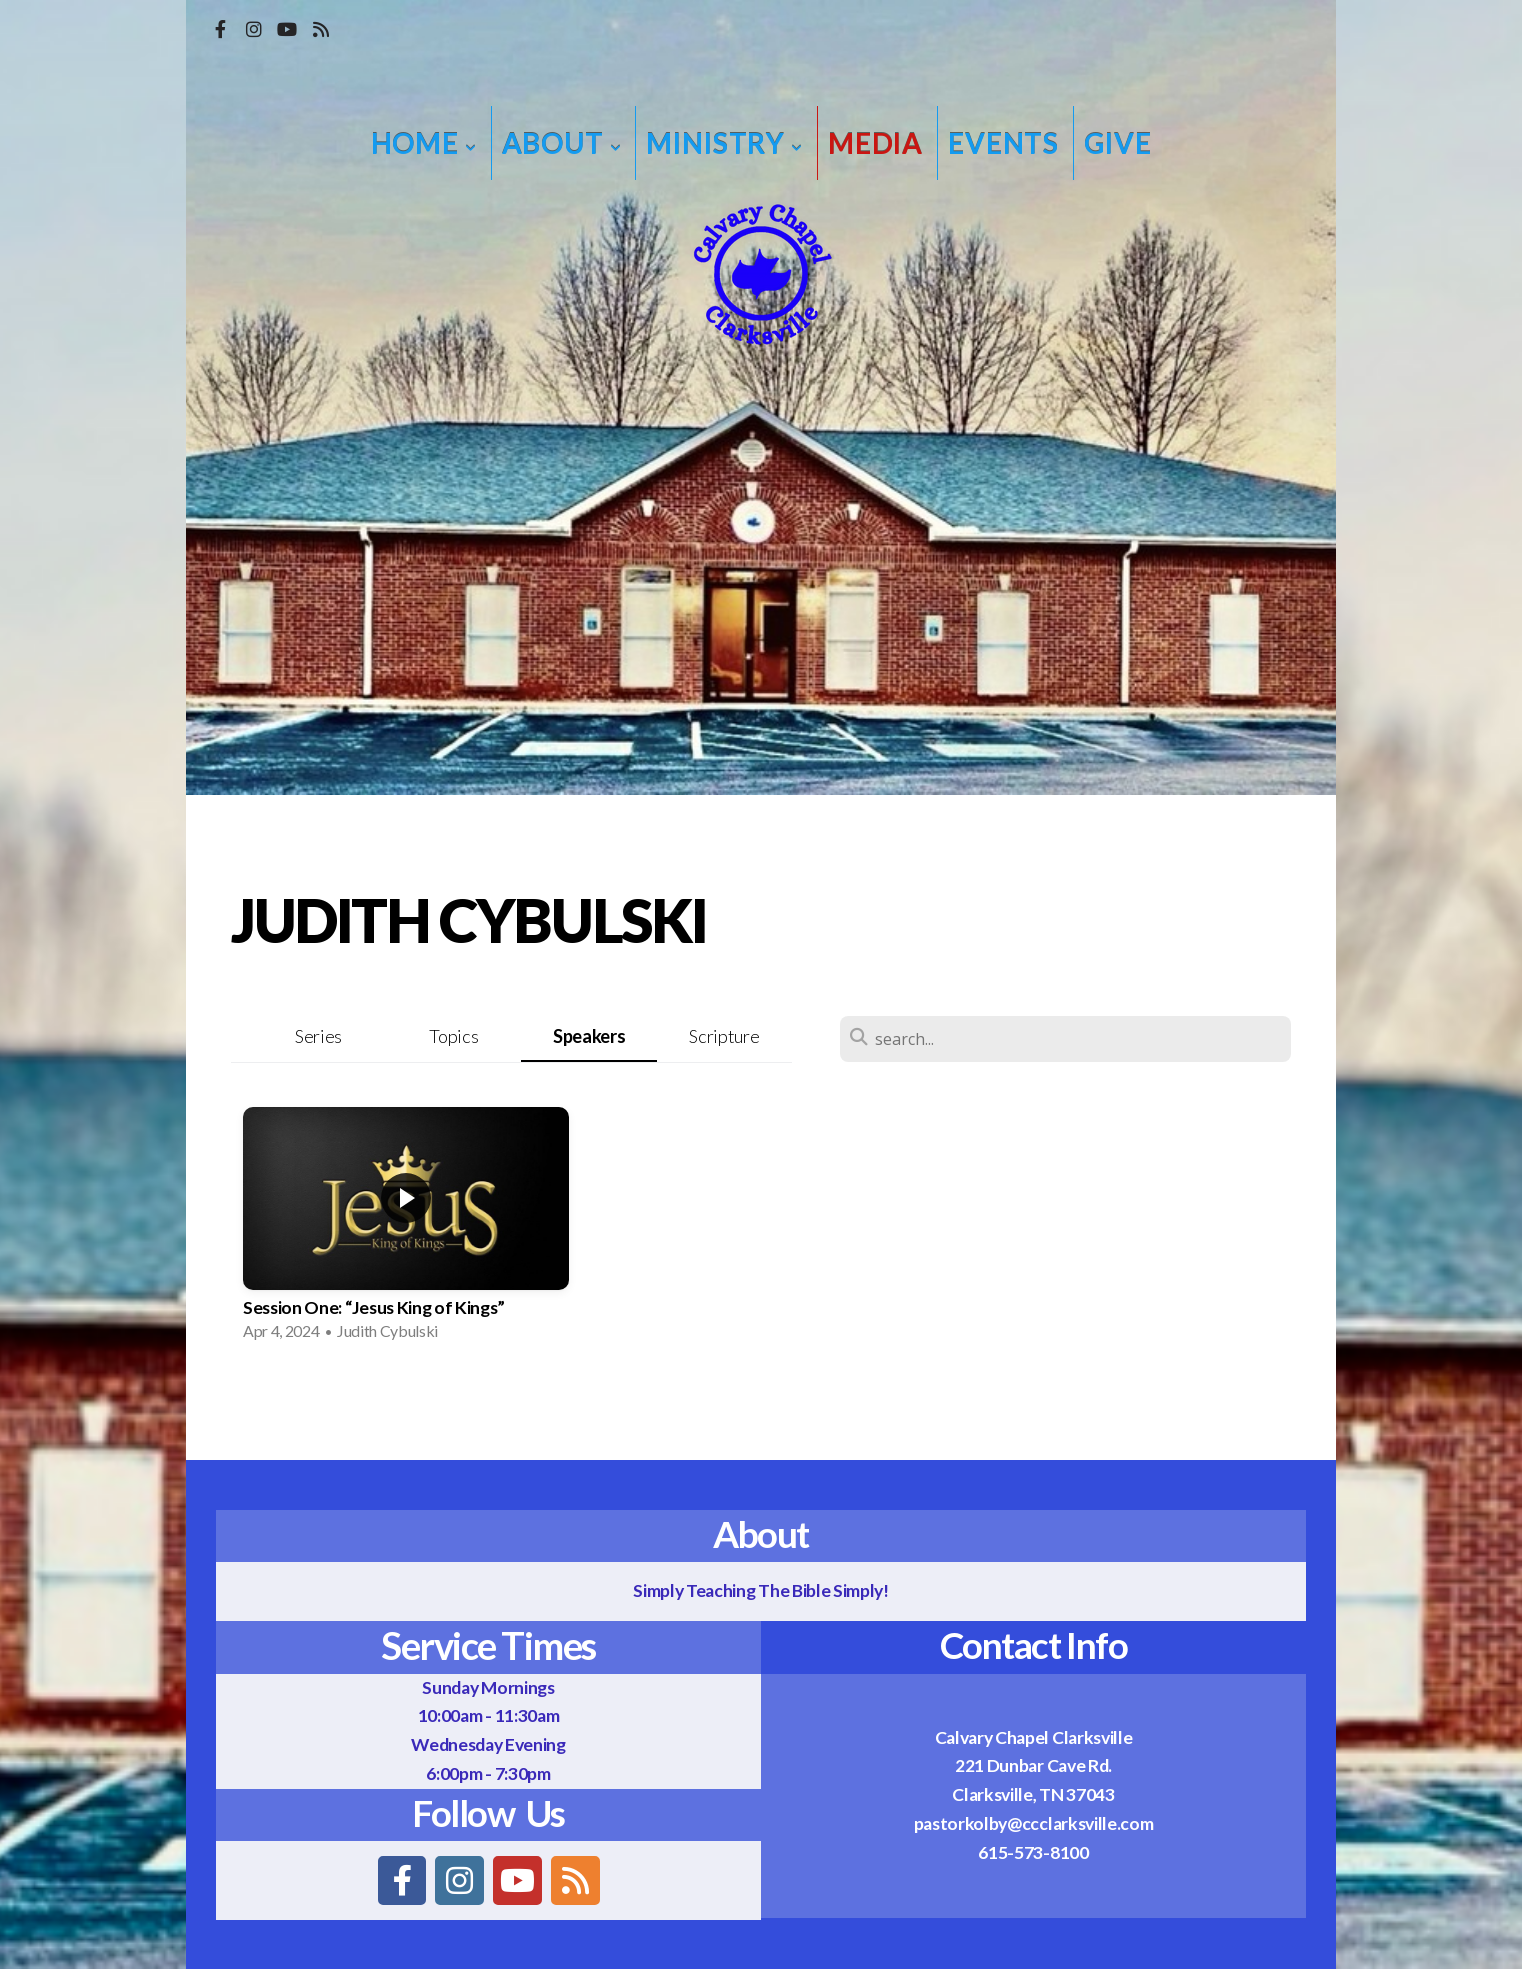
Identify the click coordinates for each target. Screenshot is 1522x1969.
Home (424, 143)
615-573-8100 (1033, 1852)
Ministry (724, 143)
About (562, 143)
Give (1117, 143)
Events (1003, 143)
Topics (453, 1036)
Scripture (724, 1036)
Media (875, 143)
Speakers (589, 1036)
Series (318, 1036)
